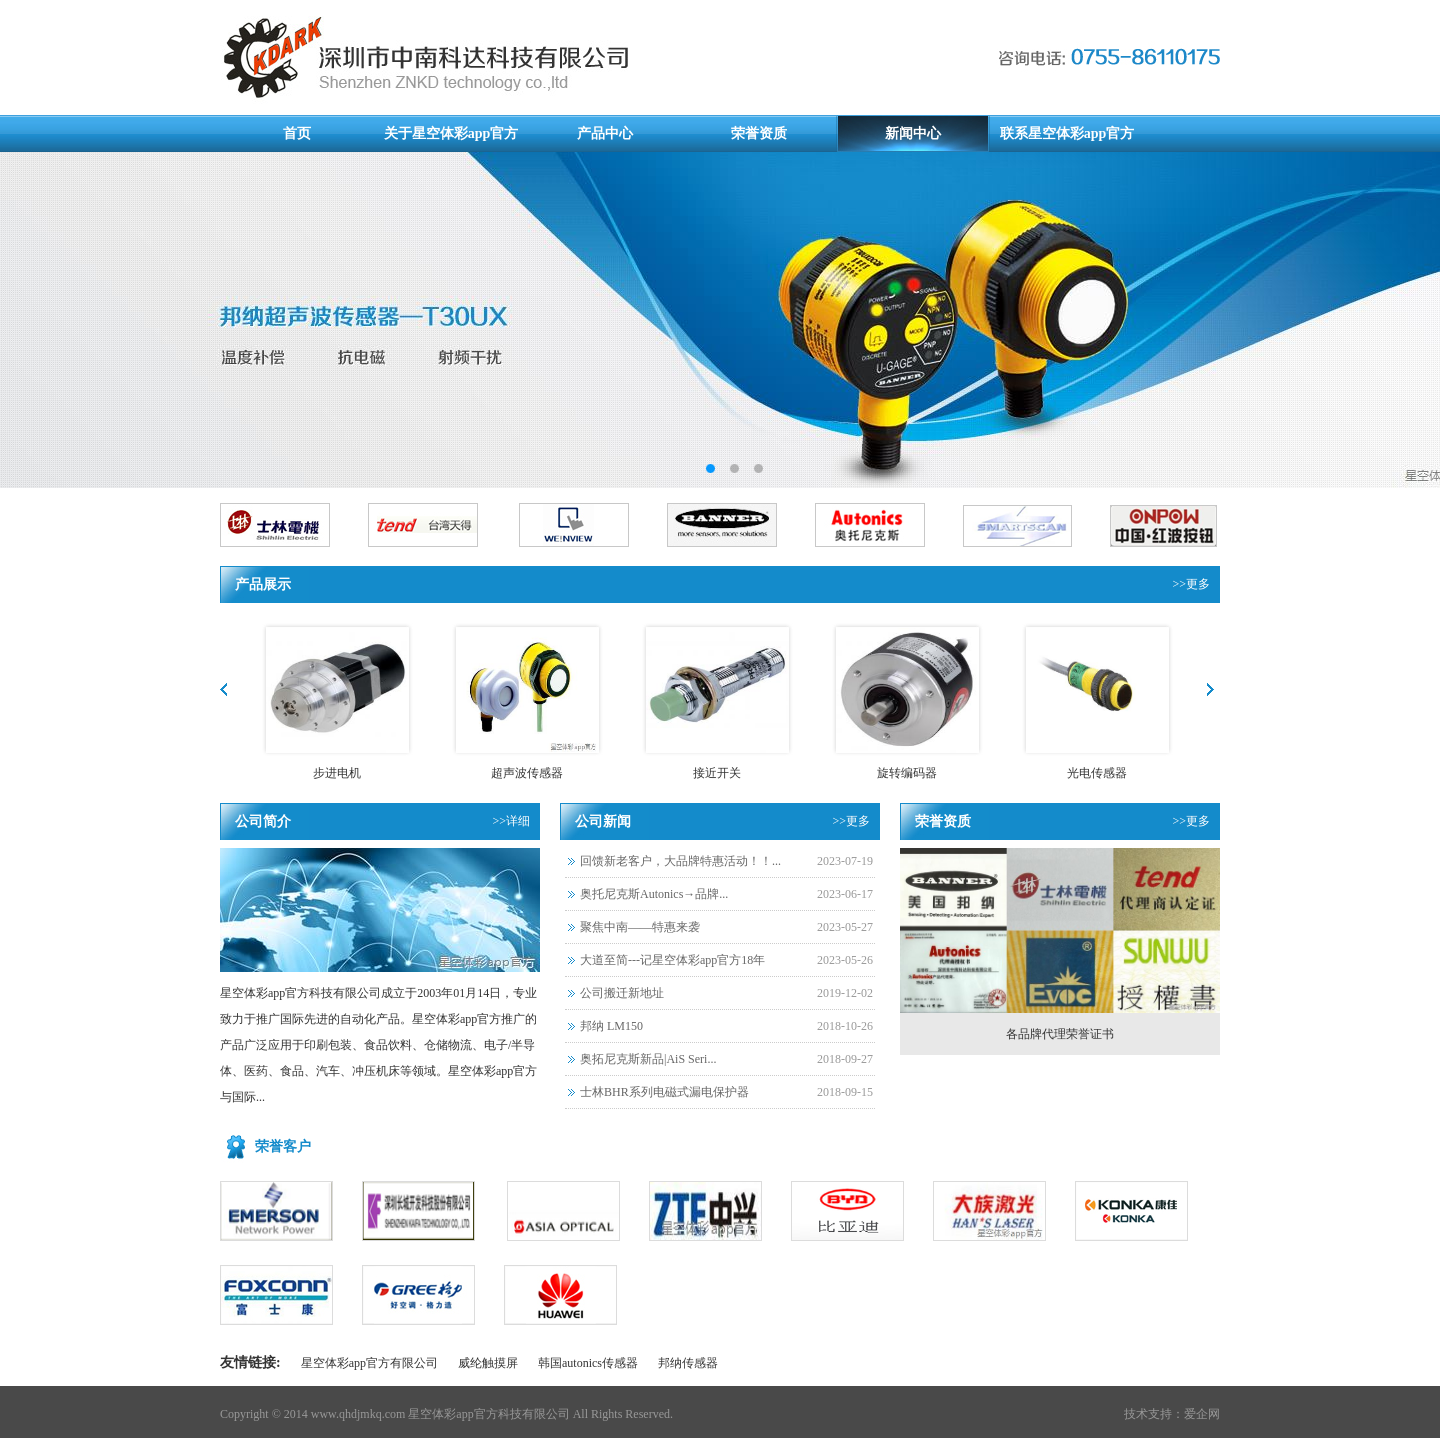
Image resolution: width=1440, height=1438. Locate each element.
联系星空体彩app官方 (1067, 133)
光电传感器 (1097, 773)
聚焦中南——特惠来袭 (640, 927)
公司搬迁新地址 (622, 993)
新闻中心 (913, 133)
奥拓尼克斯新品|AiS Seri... (648, 1059)
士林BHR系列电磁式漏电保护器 (664, 1092)
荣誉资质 (759, 133)
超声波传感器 (527, 773)
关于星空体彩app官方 (451, 133)
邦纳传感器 (688, 1363)
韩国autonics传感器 (588, 1363)
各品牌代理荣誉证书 (1060, 1034)
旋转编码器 (907, 773)
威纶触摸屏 (488, 1363)
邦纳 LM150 (611, 1026)
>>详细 (511, 821)
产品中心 (605, 133)
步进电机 (337, 773)
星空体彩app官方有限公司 (369, 1363)
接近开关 (717, 773)
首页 (297, 133)
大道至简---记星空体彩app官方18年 (672, 960)
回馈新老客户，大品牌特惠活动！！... (680, 861)
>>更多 (1191, 584)
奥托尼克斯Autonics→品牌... (654, 894)
